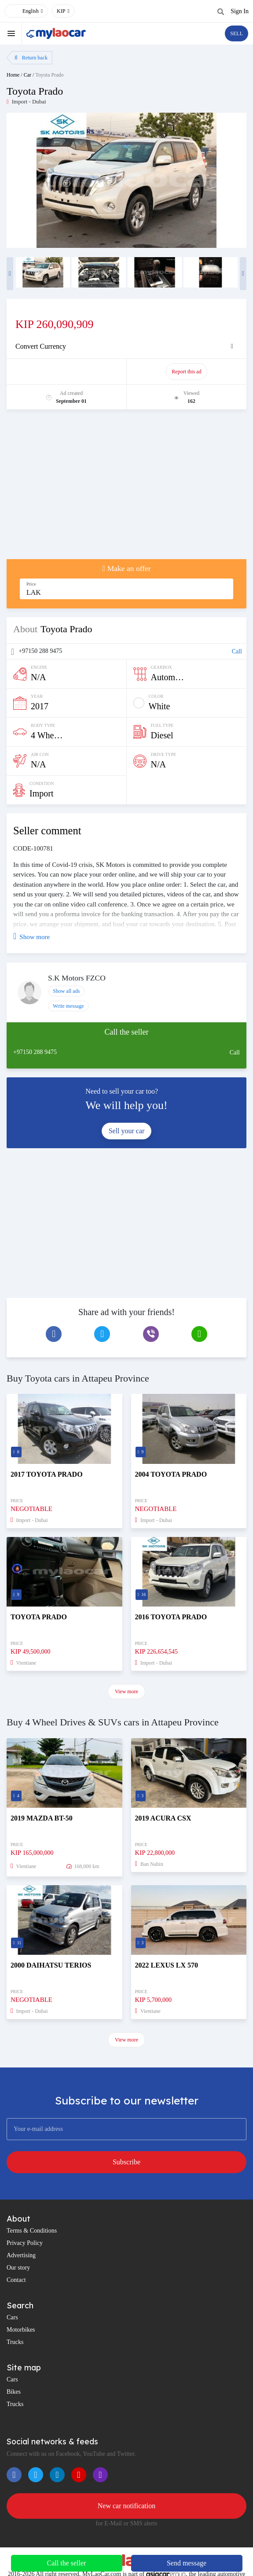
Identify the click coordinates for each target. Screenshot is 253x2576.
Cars (12, 2317)
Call (237, 651)
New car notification (127, 2506)
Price (31, 584)
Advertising (21, 2255)
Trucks (15, 2342)
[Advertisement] (126, 488)
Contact (16, 2280)
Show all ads (66, 991)
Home (13, 75)
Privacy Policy (25, 2243)
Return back (31, 58)
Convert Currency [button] (40, 346)
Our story (18, 2267)
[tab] (126, 346)
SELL (236, 33)
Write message (68, 1006)
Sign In (240, 11)
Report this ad (186, 372)
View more (126, 1691)
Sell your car (127, 1131)
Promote (67, 372)
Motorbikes (21, 2329)
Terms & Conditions (32, 2230)
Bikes (14, 2391)
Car (27, 75)
